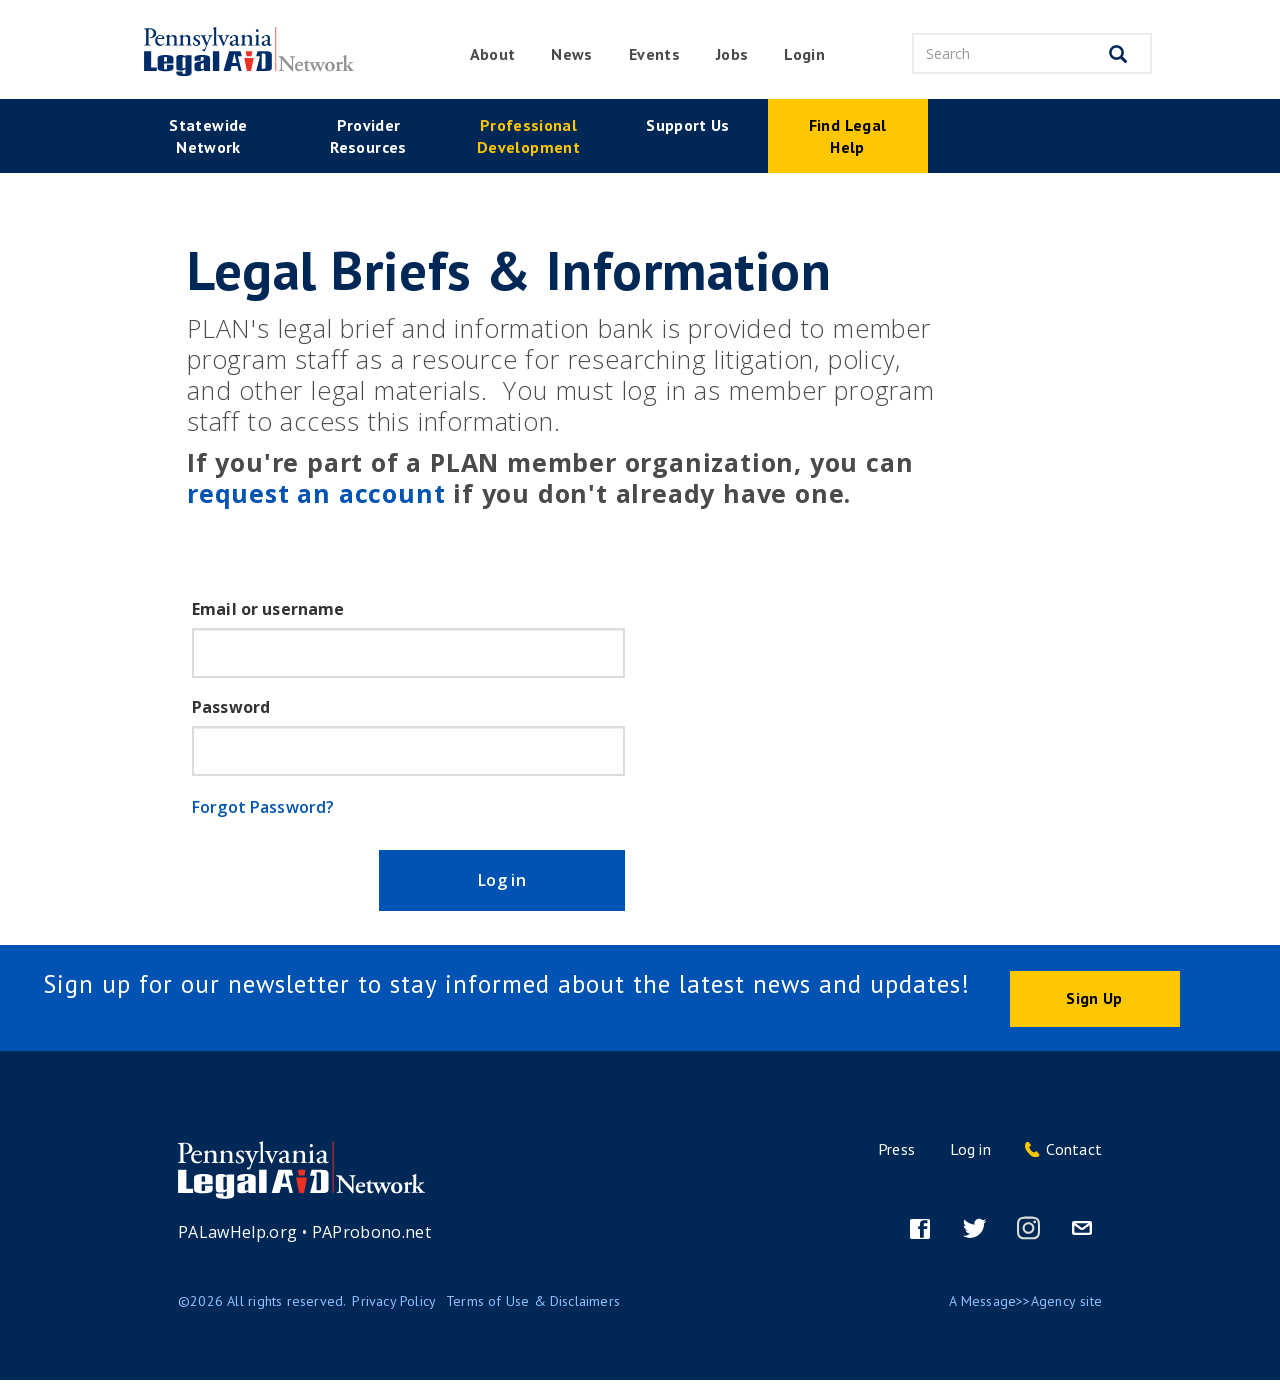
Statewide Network (208, 136)
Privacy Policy (394, 1306)
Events (654, 54)
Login (804, 54)
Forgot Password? (263, 807)
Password (231, 707)
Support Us (688, 125)
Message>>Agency (1019, 1306)
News (571, 54)
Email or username (268, 609)
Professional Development (528, 136)
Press (896, 1154)
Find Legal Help (848, 136)
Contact (1074, 1154)
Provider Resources (368, 136)
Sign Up (1094, 1003)
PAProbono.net (372, 1237)
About (493, 54)
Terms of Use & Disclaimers (533, 1306)
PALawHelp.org (238, 1237)
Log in (514, 883)
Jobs (732, 54)
